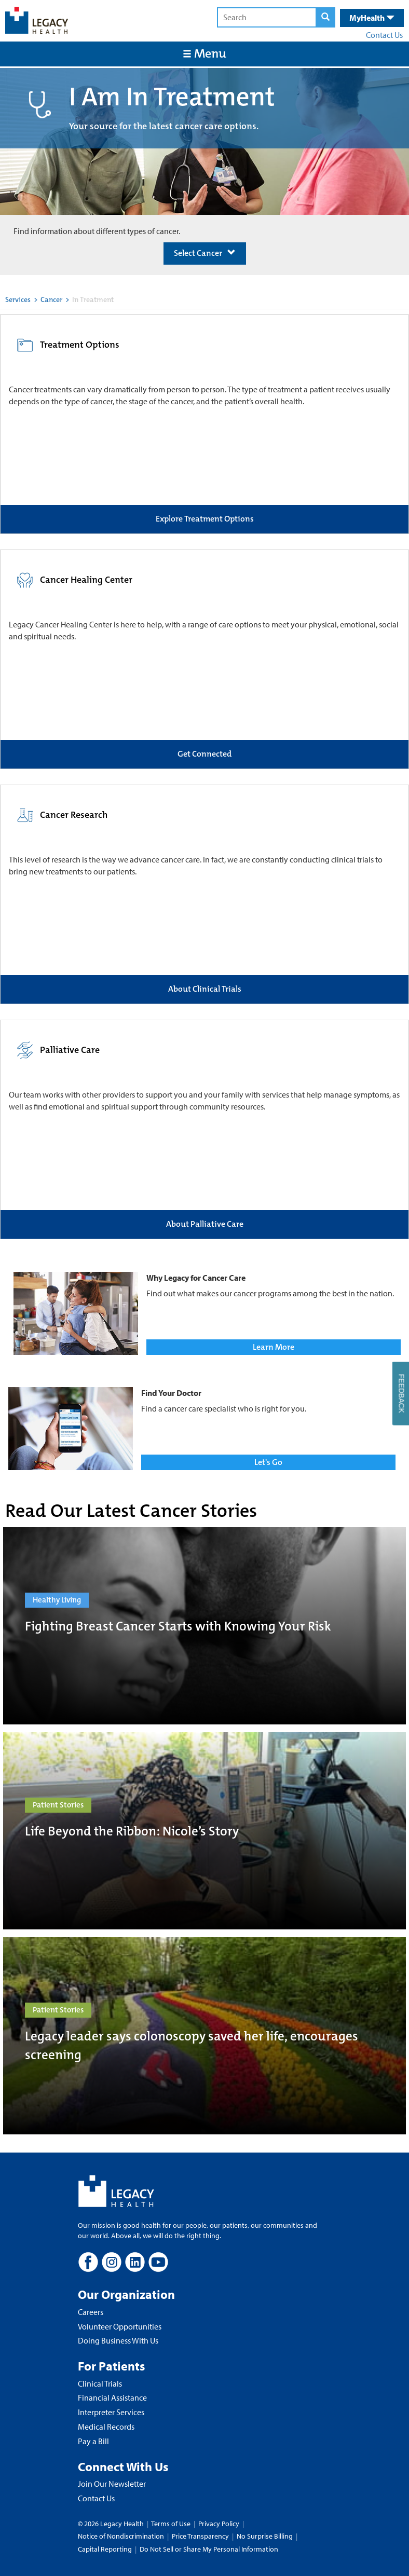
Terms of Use (171, 2523)
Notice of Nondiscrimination (121, 2536)
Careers (90, 2312)
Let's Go (268, 1462)
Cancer (51, 299)
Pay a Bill (93, 2441)
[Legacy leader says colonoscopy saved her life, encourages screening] (204, 2035)
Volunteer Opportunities (119, 2326)
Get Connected (204, 753)
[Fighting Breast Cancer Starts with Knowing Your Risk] (204, 1625)
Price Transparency (200, 2536)
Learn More (273, 1346)
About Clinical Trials (204, 988)
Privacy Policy (218, 2523)
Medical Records (106, 2426)
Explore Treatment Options (205, 518)
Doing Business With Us (118, 2340)
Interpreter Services (111, 2412)
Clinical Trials (100, 2383)
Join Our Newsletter (112, 2483)
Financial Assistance (112, 2397)
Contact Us (384, 35)
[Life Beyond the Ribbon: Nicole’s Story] (204, 1830)
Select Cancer (205, 253)
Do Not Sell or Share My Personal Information (209, 2549)
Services (18, 299)
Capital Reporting (105, 2549)
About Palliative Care (204, 1223)
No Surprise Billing (265, 2536)
